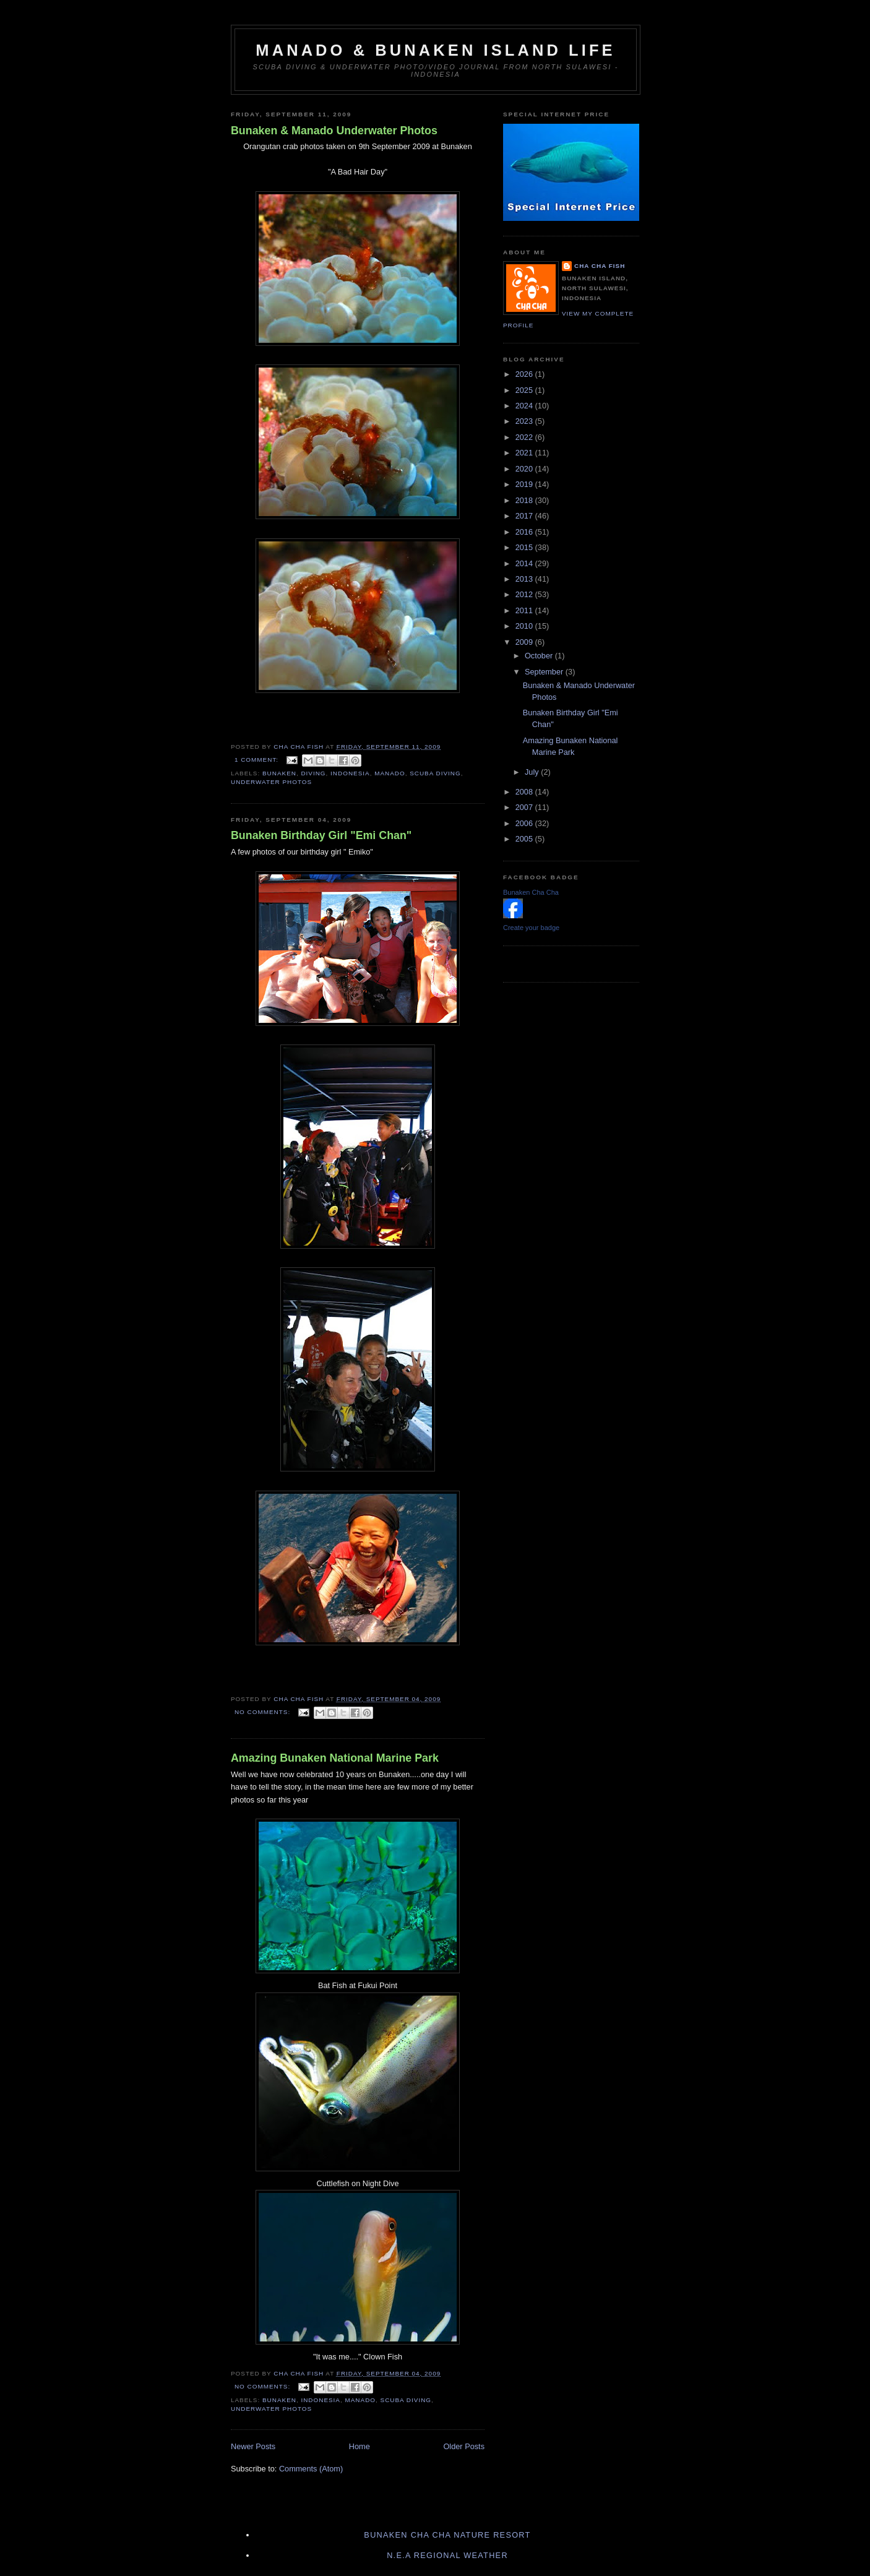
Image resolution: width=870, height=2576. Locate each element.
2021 (525, 452)
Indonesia (350, 773)
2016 (525, 531)
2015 (525, 547)
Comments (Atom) (311, 2468)
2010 (525, 626)
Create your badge (531, 927)
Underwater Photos (271, 781)
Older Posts (464, 2446)
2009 (525, 642)
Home (359, 2446)
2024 (525, 405)
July (533, 772)
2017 (525, 515)
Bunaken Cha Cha (531, 892)
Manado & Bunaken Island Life (435, 50)
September (545, 671)
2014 (525, 563)
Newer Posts (253, 2446)
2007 (525, 807)
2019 (525, 484)
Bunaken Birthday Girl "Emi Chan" (321, 835)
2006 (525, 823)
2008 (525, 791)
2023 (525, 421)
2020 (525, 468)
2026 (525, 374)
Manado (389, 773)
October (540, 655)
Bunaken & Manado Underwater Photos (334, 130)
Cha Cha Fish (599, 265)
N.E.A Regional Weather (447, 2555)
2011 (525, 610)
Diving (313, 773)
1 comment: (258, 759)
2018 (525, 500)
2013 (525, 579)
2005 (525, 838)
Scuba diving (435, 773)
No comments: (264, 1711)
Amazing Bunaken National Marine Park (335, 1758)
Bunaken (279, 773)
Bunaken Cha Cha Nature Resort (447, 2534)
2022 (525, 437)
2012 (525, 594)
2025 (525, 390)
